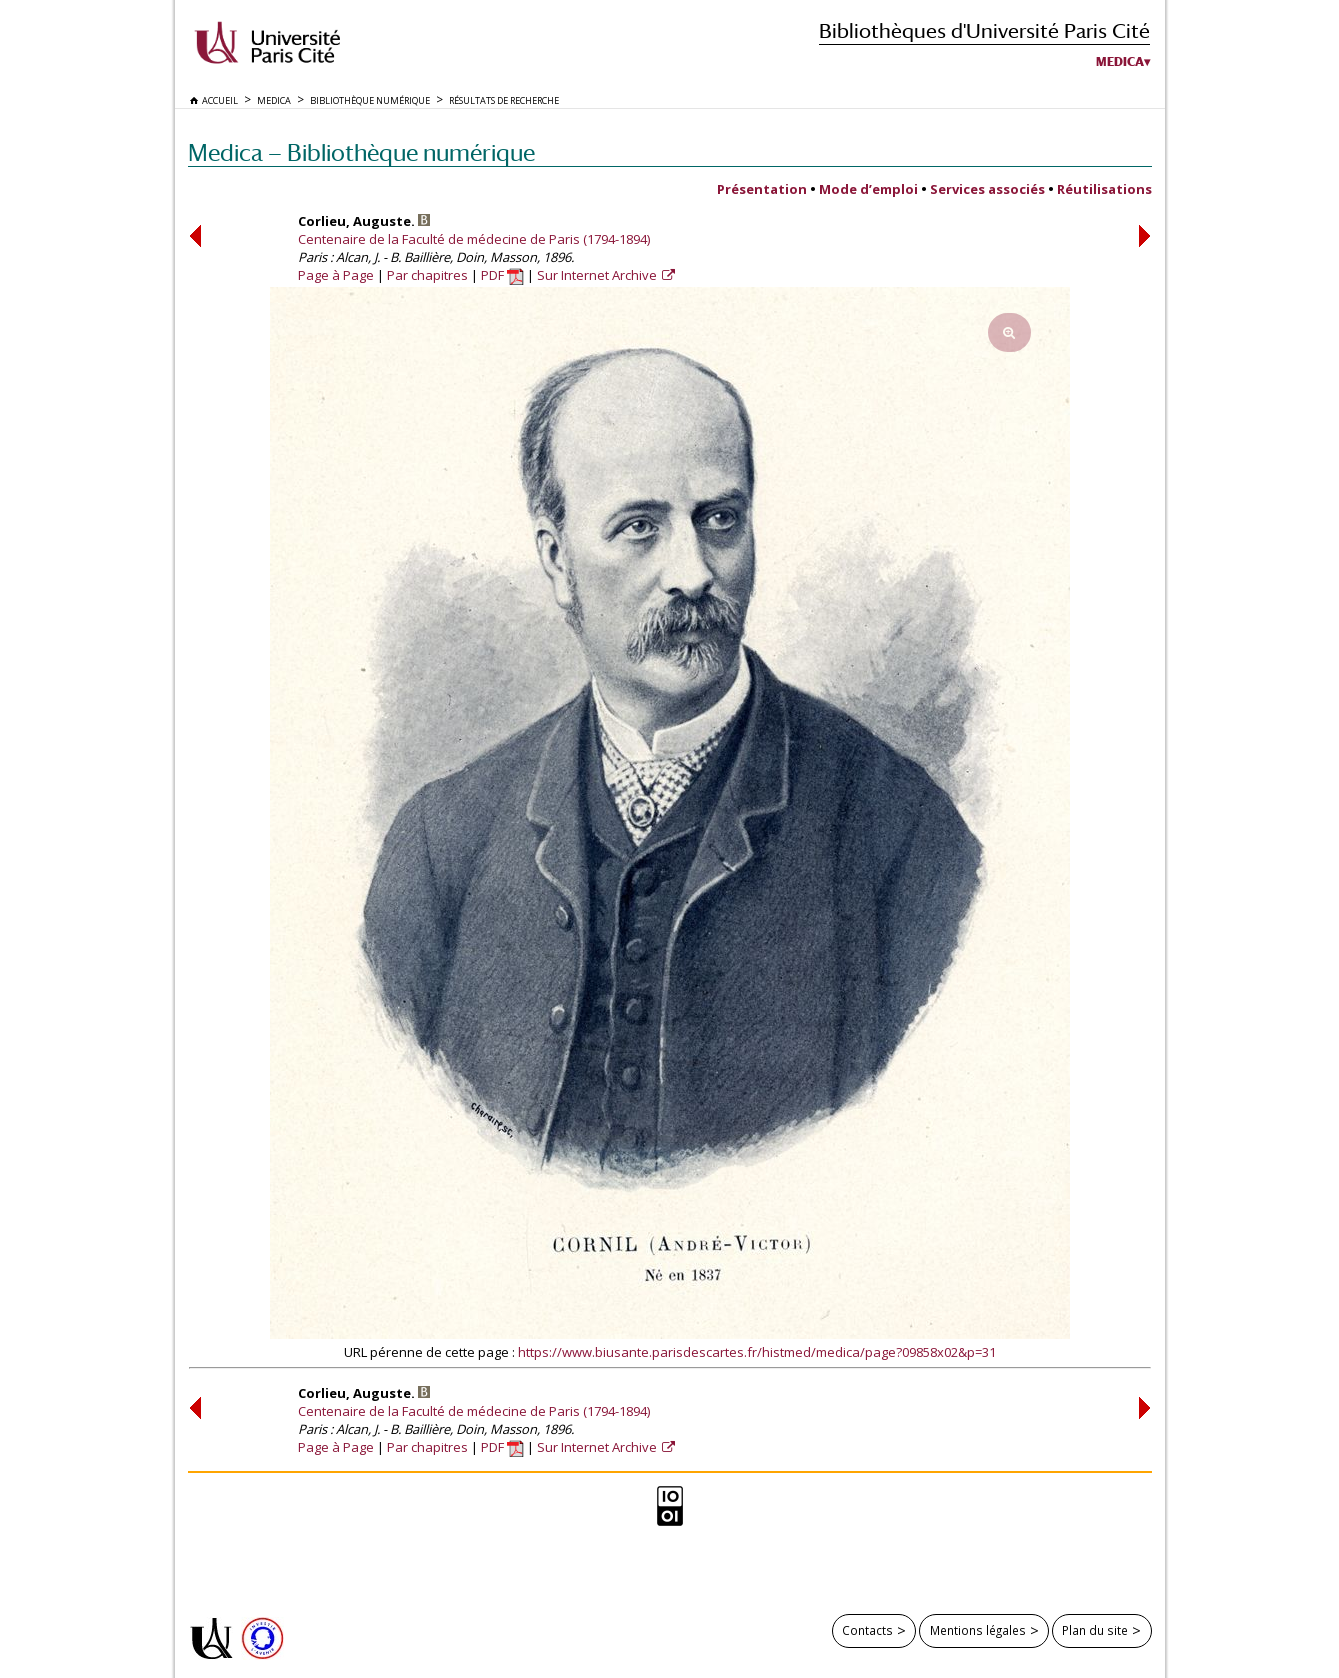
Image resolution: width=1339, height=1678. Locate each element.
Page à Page (336, 275)
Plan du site (1095, 1630)
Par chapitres (427, 275)
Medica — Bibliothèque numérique (361, 152)
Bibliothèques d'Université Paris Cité (984, 30)
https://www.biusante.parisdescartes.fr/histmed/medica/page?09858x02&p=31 (757, 1352)
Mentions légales (978, 1630)
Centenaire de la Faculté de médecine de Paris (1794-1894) (474, 239)
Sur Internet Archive (598, 275)
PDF (502, 275)
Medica (1120, 62)
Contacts (867, 1630)
